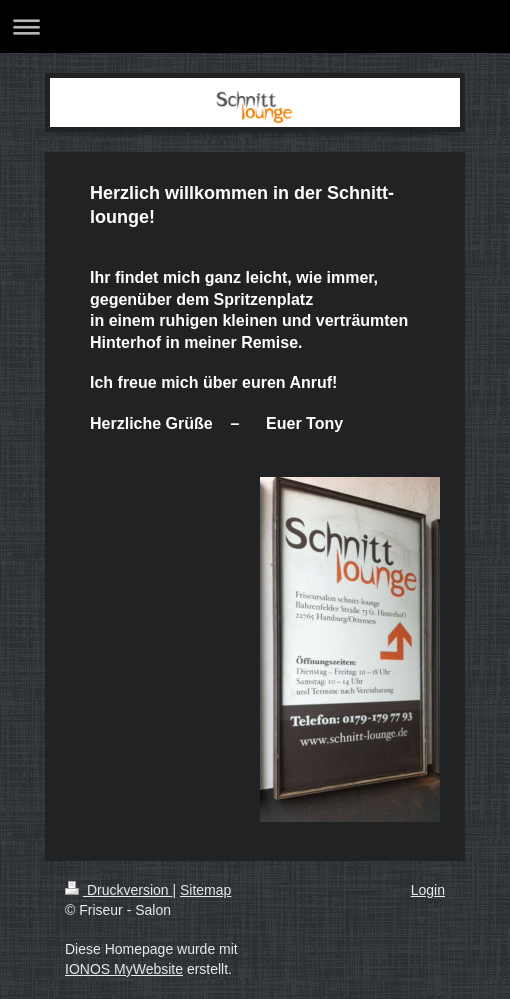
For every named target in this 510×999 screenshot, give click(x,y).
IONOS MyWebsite (124, 969)
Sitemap (205, 890)
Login (428, 890)
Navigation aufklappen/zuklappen (255, 26)
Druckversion (118, 890)
